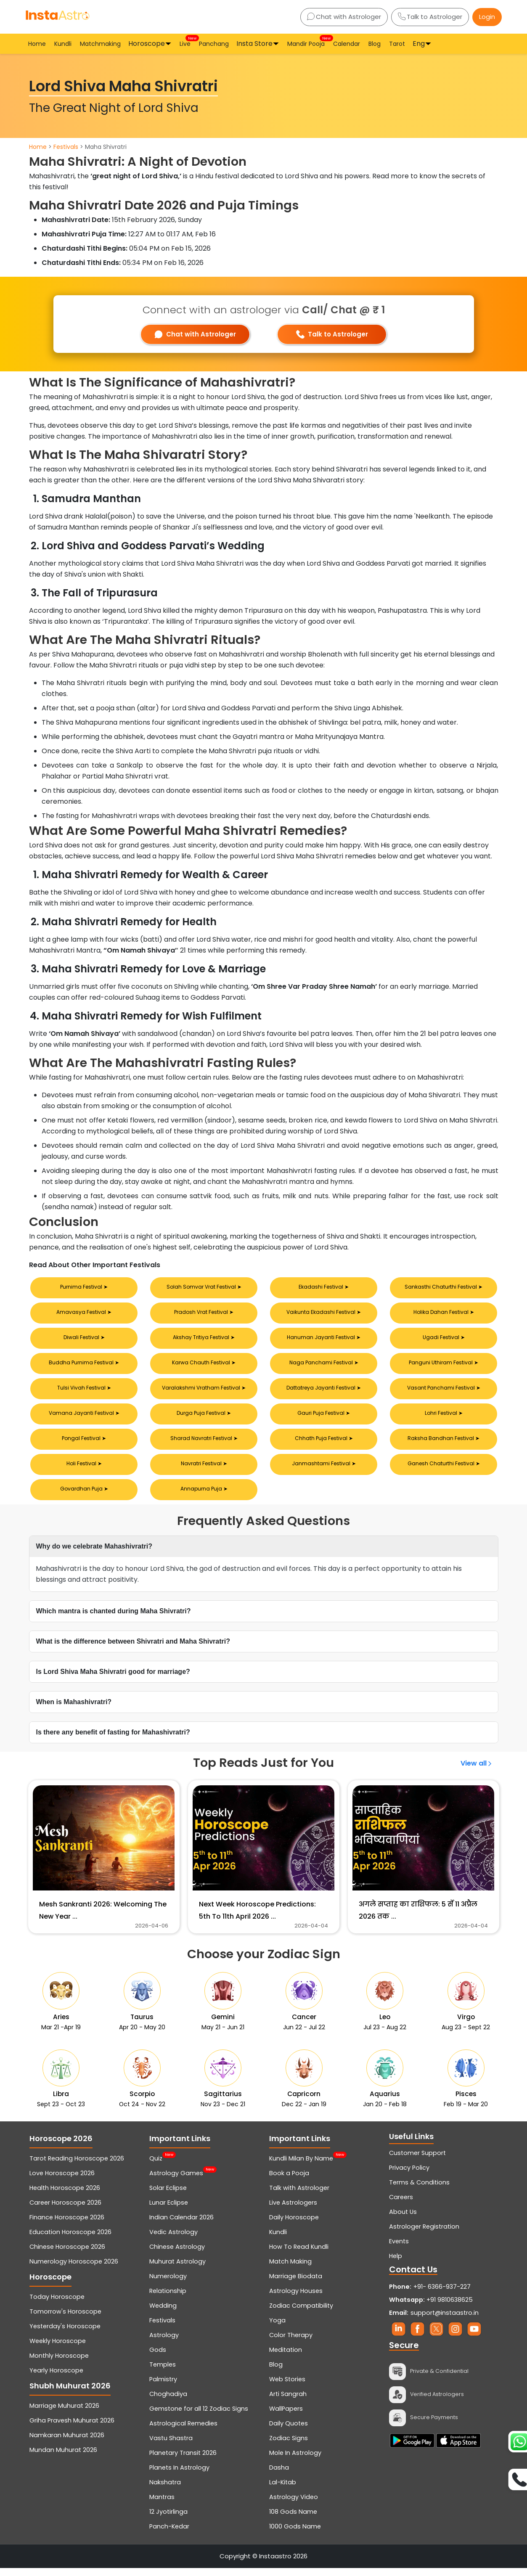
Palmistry (163, 2387)
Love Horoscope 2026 (62, 2181)
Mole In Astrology (295, 2461)
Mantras (162, 2505)
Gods (157, 2358)
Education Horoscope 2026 (70, 2240)
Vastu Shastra (171, 2446)
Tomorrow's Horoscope (65, 2319)
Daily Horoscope (294, 2225)
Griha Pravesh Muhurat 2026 (71, 2428)
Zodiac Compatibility (301, 2313)
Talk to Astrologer (430, 16)
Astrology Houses (296, 2299)
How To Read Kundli (298, 2254)
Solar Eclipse (168, 2196)
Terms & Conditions (419, 2190)
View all (477, 1763)
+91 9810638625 (431, 2307)
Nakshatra (165, 2490)
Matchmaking (100, 44)
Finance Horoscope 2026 (66, 2225)
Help (395, 2264)
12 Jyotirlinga (168, 2519)
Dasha (279, 2475)
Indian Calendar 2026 (181, 2225)
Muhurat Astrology (177, 2269)
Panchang (214, 44)
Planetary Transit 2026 (183, 2461)
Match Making (290, 2269)
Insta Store (254, 43)
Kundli (63, 44)
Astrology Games (176, 2181)
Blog (374, 44)
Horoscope (146, 43)
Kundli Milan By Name (301, 2166)
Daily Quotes (288, 2431)
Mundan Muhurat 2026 (63, 2458)
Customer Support (417, 2161)
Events (399, 2249)
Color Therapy (290, 2343)
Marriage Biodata (295, 2284)
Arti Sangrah (288, 2402)
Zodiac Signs (288, 2446)
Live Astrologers (293, 2210)
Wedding (163, 2313)
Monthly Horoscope (59, 2363)
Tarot (397, 44)
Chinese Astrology (177, 2254)
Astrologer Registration (424, 2234)
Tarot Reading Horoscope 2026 (76, 2166)
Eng (419, 43)
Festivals (65, 147)
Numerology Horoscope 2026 (73, 2269)
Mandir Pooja (307, 43)
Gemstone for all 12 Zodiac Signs (198, 2416)
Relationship (167, 2299)
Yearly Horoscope (56, 2378)
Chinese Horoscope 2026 (67, 2254)
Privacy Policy (409, 2175)
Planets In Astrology (179, 2475)
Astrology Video (293, 2505)
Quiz (155, 2166)
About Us (403, 2220)
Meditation (285, 2358)
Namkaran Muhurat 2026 (66, 2443)
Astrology (164, 2343)
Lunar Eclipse (168, 2210)
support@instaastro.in (444, 2321)
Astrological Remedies (183, 2431)
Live (186, 43)
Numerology (168, 2284)
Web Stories (287, 2387)
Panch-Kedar (169, 2534)
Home (37, 44)
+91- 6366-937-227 (442, 2294)
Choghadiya (168, 2402)
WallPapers (286, 2416)
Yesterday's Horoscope (65, 2334)
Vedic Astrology (173, 2240)
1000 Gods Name (295, 2534)
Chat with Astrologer (344, 16)
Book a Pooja (289, 2181)
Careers (401, 2205)
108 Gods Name (293, 2519)
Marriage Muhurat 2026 (64, 2413)
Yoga (277, 2328)
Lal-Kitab (282, 2490)
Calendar (346, 44)
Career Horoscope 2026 (65, 2210)
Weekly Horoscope (57, 2349)
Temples (162, 2372)
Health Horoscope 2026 (64, 2196)
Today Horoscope (57, 2305)
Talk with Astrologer (299, 2196)
